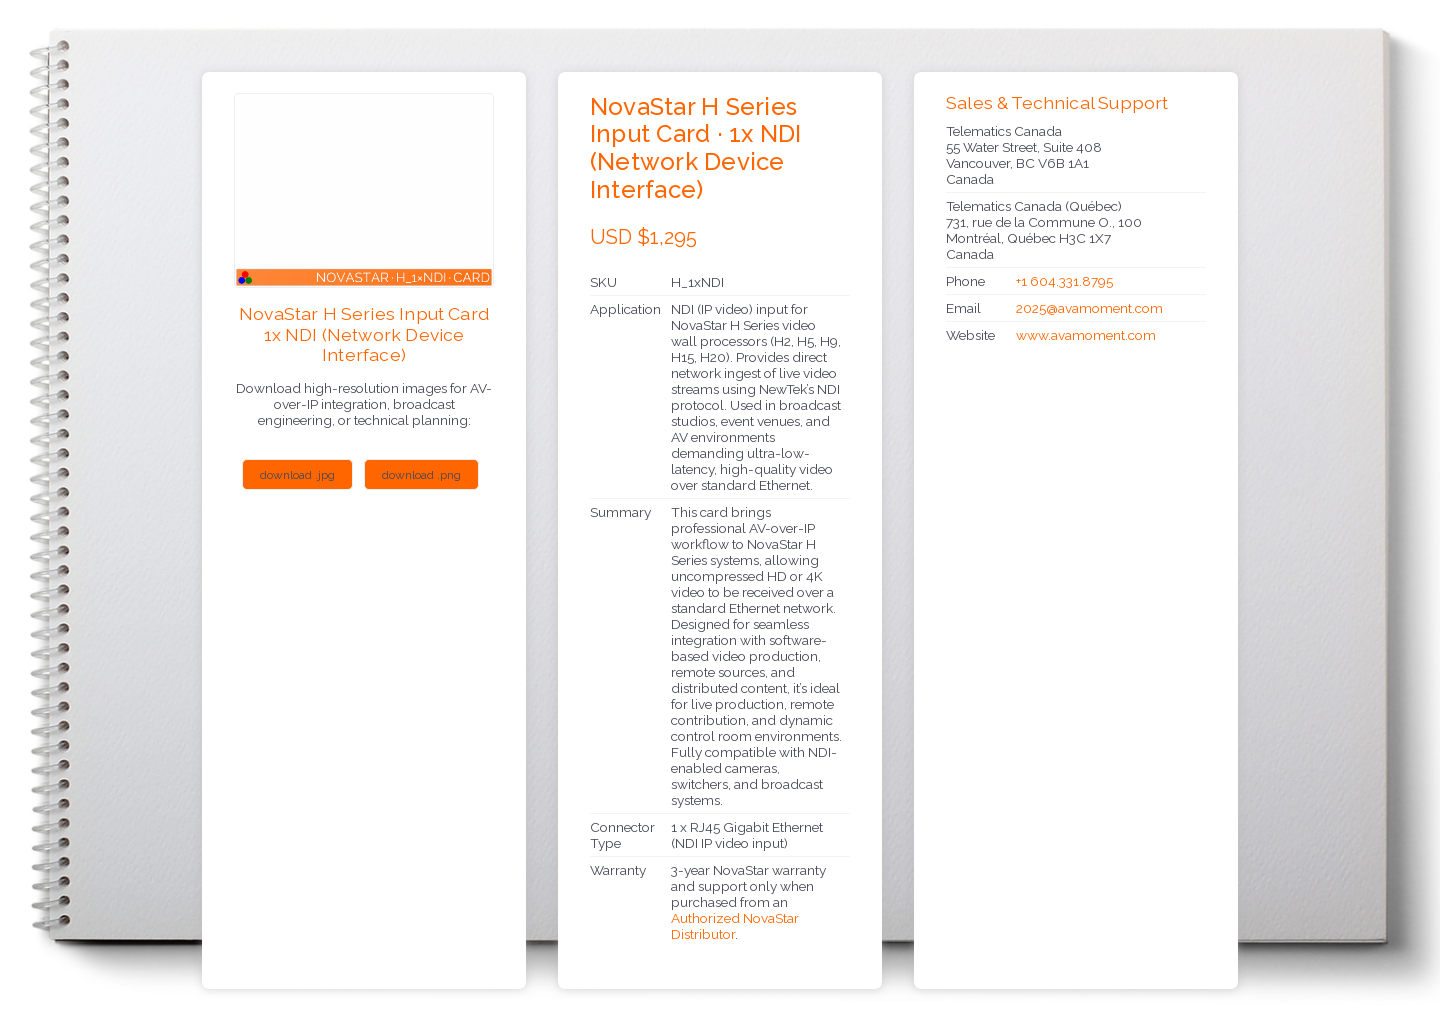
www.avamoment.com (1086, 335)
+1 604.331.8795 (1064, 281)
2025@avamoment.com (1089, 308)
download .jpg (297, 475)
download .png (421, 475)
